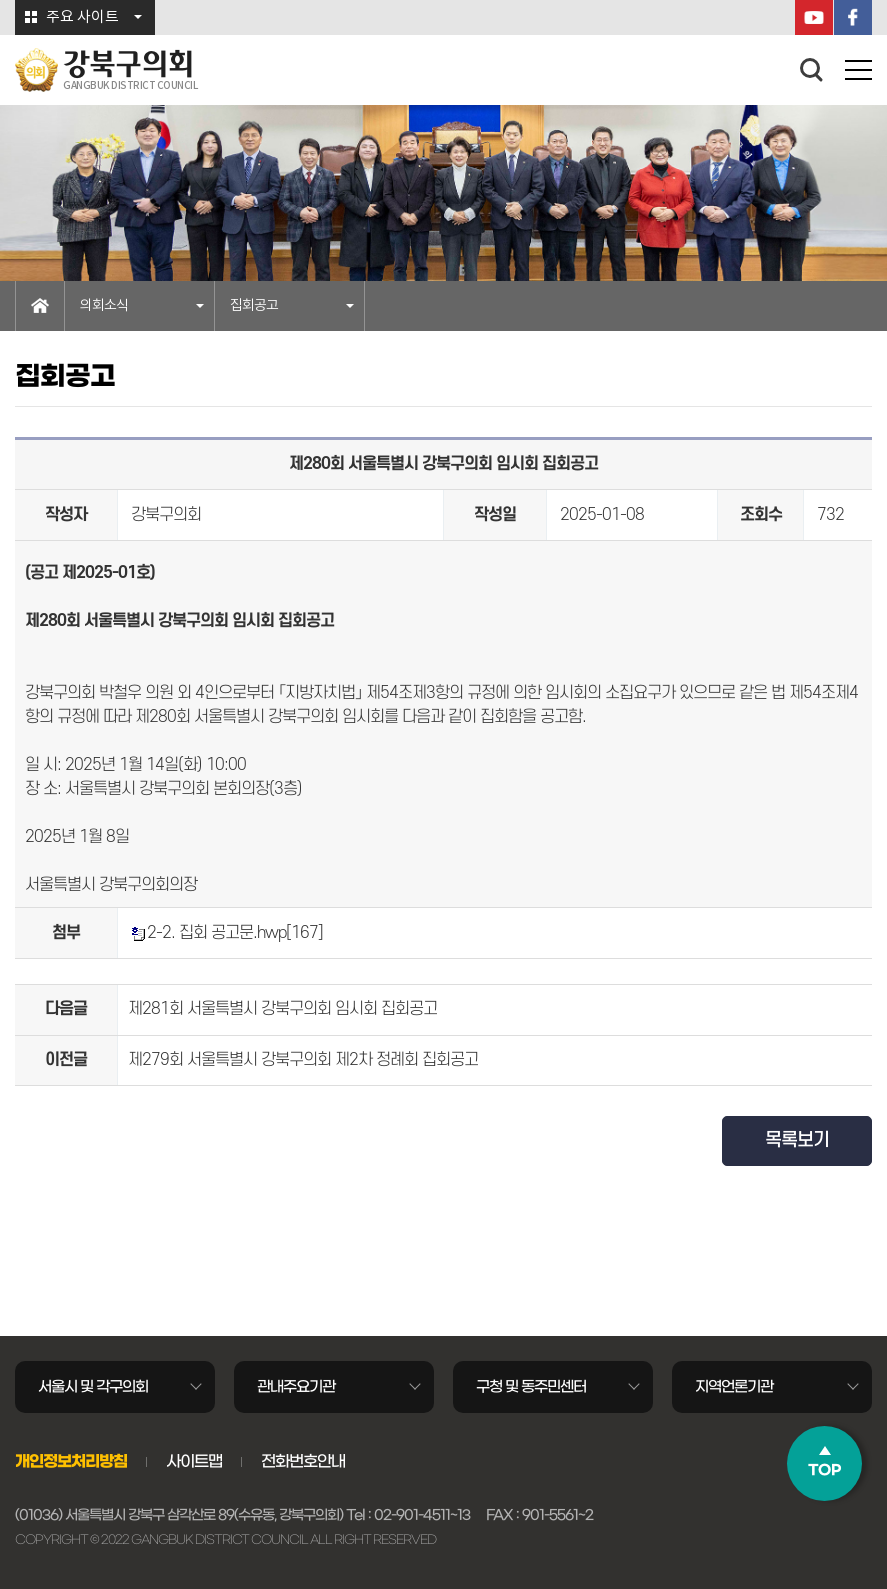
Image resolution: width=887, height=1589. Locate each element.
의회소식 (104, 306)
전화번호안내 (303, 1461)
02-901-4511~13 (422, 1515)
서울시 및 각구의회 (93, 1386)
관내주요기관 (296, 1386)
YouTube (814, 17)
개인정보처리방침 (71, 1461)
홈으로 (40, 306)
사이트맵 (194, 1461)
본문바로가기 (0, 0)
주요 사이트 (82, 17)
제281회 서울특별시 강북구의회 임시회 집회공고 (282, 1009)
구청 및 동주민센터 (531, 1386)
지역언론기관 (734, 1386)
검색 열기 (812, 70)
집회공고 (254, 306)
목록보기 (797, 1140)
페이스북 (853, 17)
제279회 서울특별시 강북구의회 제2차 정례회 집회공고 (303, 1060)
